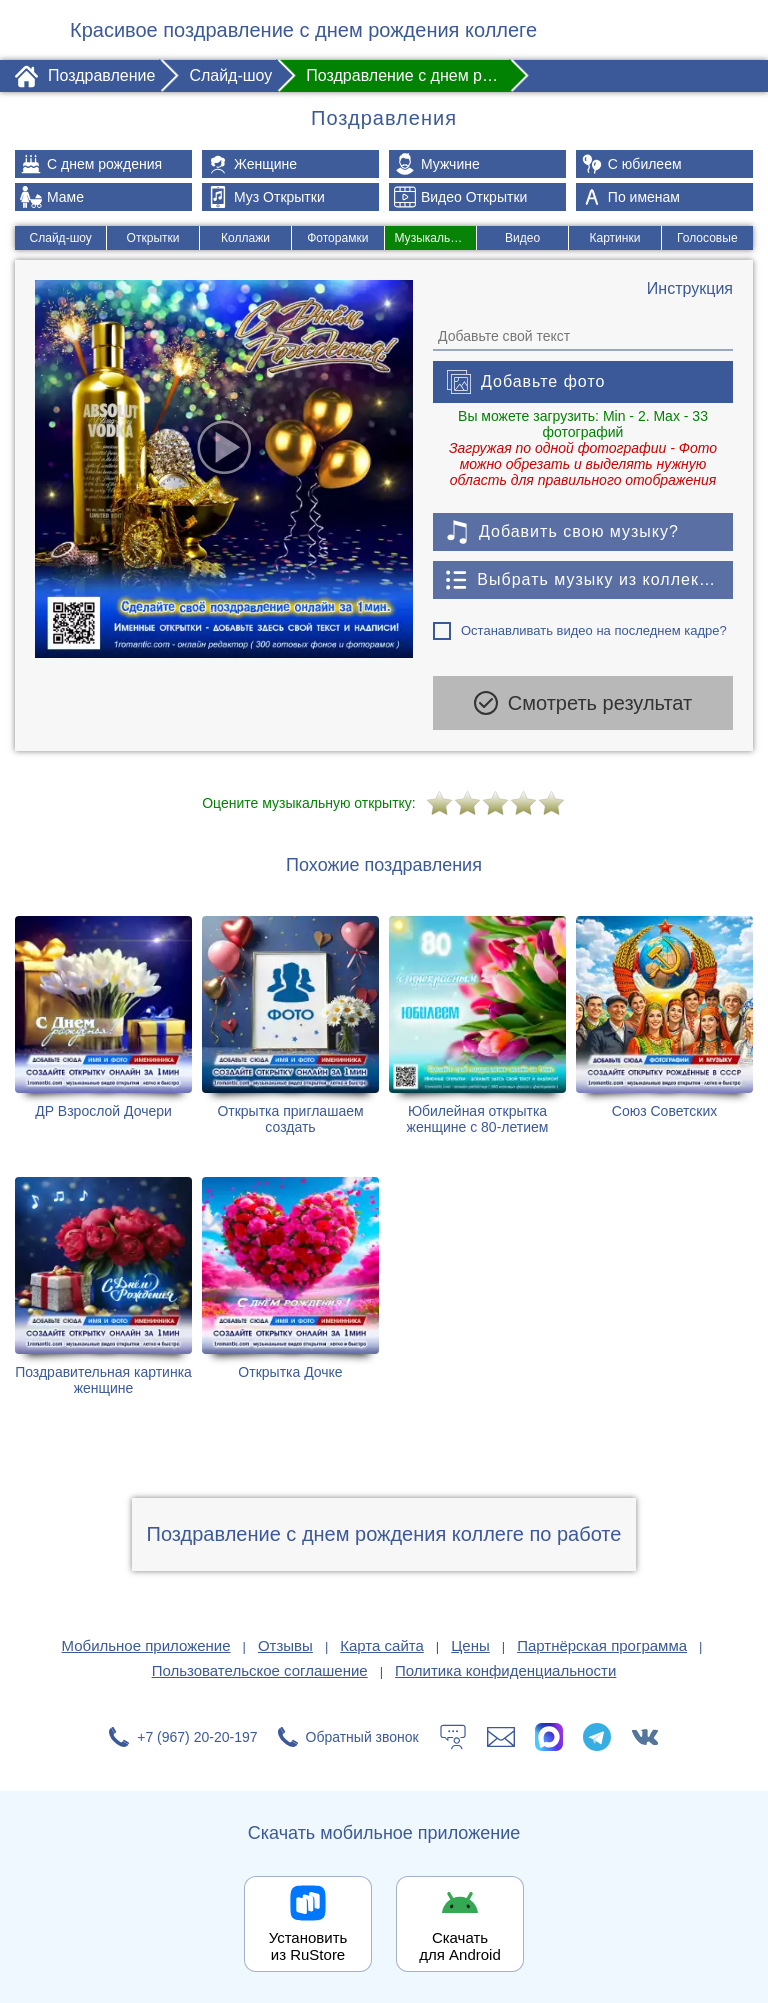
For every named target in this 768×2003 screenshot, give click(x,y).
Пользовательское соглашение (260, 1669)
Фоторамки (337, 238)
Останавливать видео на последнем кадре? (594, 630)
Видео (522, 238)
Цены (470, 1644)
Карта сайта (382, 1644)
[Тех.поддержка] (453, 1736)
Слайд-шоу (60, 238)
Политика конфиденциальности (505, 1669)
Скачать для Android (460, 1945)
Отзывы (285, 1644)
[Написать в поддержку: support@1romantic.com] (501, 1736)
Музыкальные (434, 238)
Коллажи (245, 238)
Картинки (615, 238)
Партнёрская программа (602, 1644)
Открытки (152, 238)
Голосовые (708, 238)
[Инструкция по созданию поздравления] (690, 289)
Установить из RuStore (308, 1945)
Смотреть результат (583, 703)
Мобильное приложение (146, 1644)
